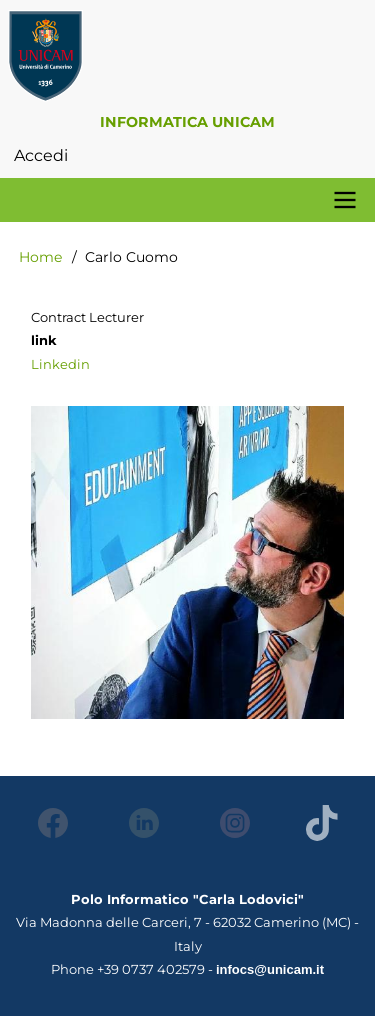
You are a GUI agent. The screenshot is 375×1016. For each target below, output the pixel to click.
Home (40, 257)
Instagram (229, 822)
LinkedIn (138, 822)
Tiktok (321, 822)
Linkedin (60, 364)
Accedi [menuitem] (41, 155)
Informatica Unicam (187, 122)
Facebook (47, 822)
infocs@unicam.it (270, 969)
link (44, 340)
